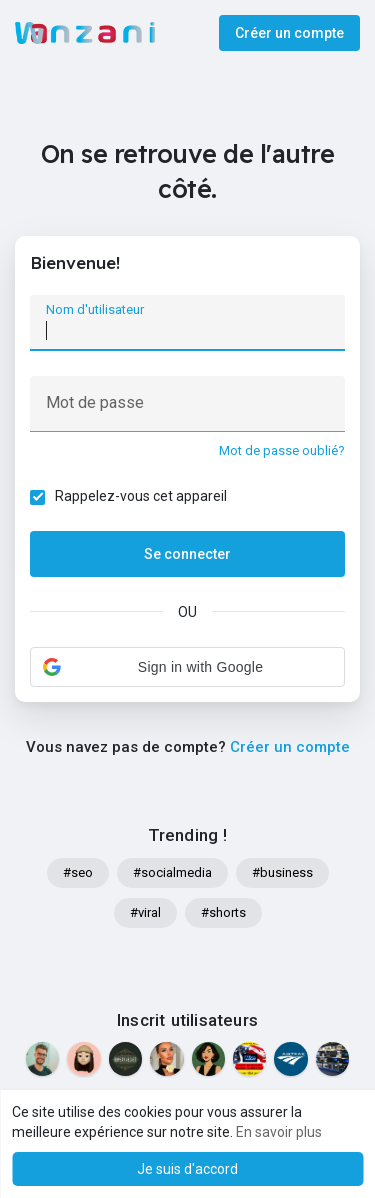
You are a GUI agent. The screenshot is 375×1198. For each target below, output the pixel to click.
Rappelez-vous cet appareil (141, 496)
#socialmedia (172, 872)
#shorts (223, 912)
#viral (145, 912)
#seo (78, 872)
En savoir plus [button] (279, 1132)
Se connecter (187, 554)
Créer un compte (289, 33)
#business (282, 872)
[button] (187, 667)
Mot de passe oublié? (282, 450)
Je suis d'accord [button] (187, 1169)
